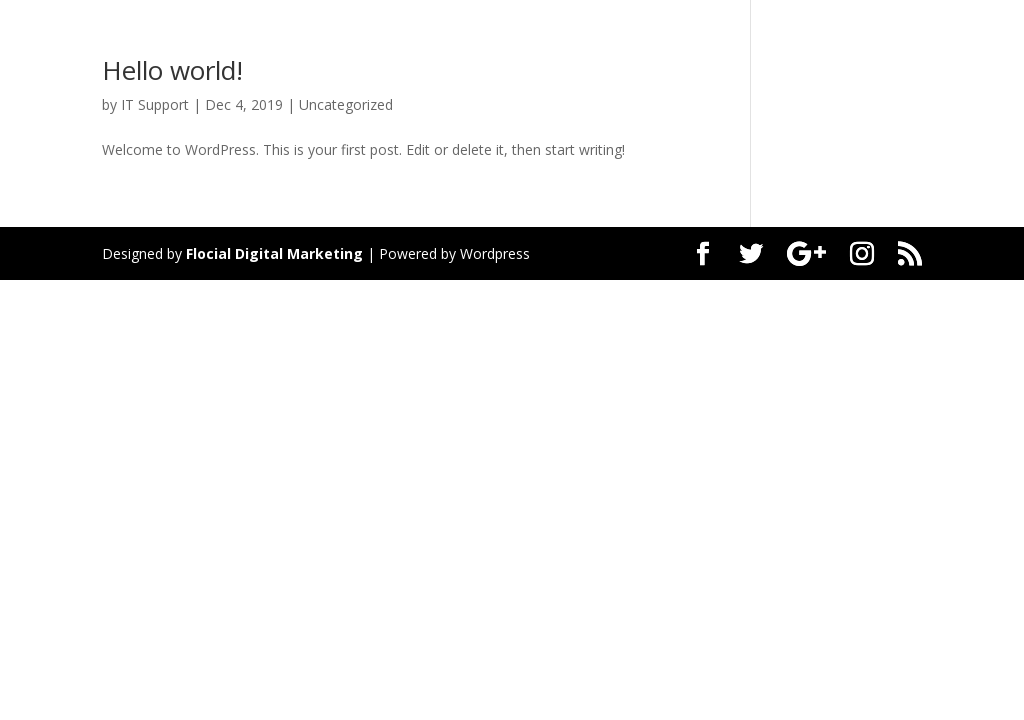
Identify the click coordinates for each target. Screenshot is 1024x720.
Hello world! (172, 70)
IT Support (155, 104)
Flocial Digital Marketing (274, 253)
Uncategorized (346, 104)
